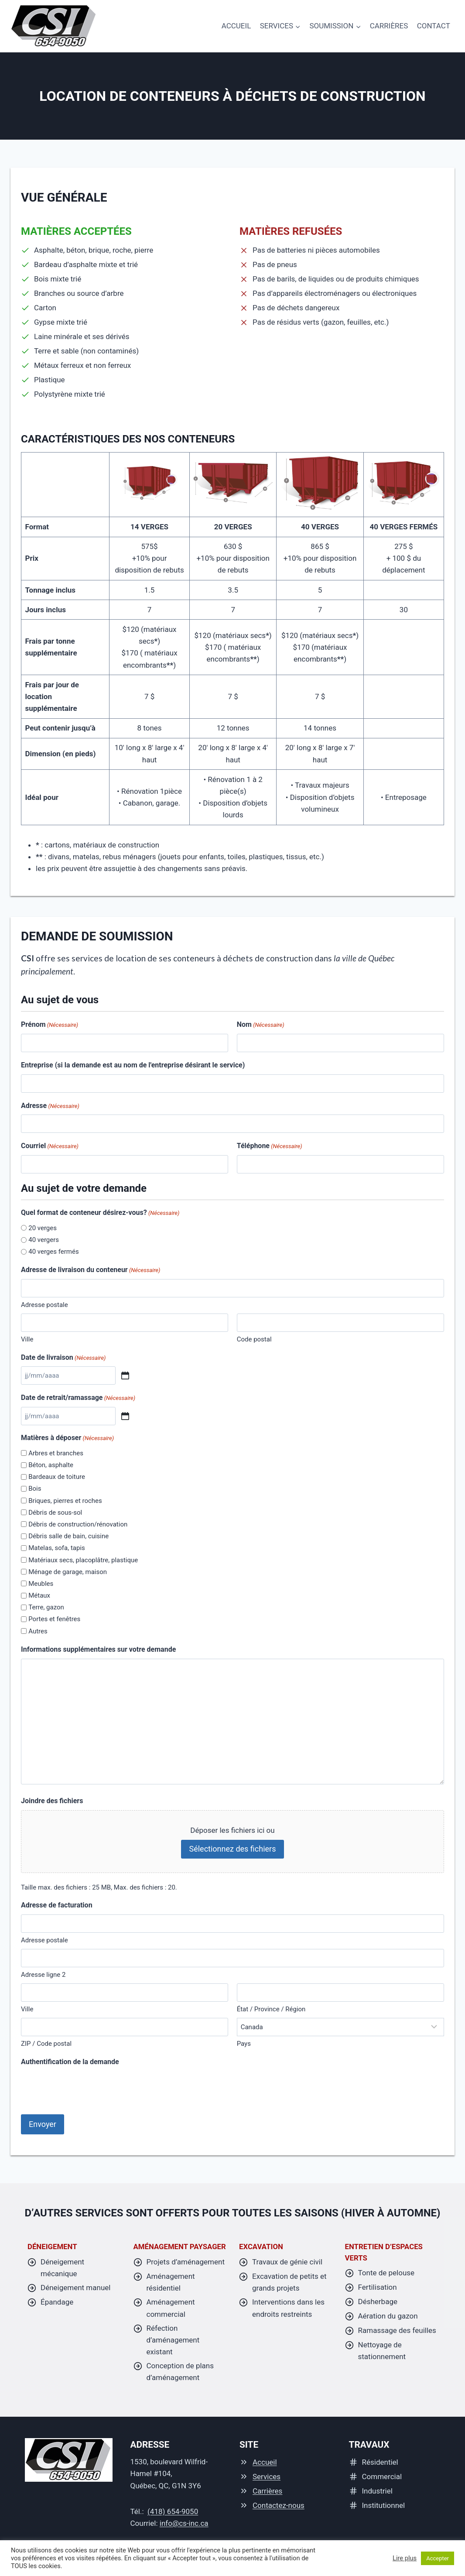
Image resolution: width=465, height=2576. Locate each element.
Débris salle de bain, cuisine (68, 1536)
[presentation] (87, 2088)
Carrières (389, 25)
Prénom (49, 1025)
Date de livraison (63, 1358)
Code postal (254, 1339)
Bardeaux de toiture (56, 1477)
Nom (260, 1025)
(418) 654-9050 (172, 2510)
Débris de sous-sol (55, 1512)
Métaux (39, 1595)
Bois (34, 1488)
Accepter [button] (437, 2558)
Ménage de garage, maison (67, 1572)
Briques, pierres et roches (65, 1501)
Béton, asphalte (50, 1465)
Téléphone (269, 1146)
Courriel (50, 1146)
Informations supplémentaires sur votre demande (98, 1649)
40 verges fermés (53, 1251)
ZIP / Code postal (46, 2044)
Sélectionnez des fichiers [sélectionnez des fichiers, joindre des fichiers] (232, 1848)
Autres (38, 1631)
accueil (236, 25)
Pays (244, 2044)
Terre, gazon (46, 1607)
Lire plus (405, 2558)
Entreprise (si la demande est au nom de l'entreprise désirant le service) (133, 1065)
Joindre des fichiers (52, 1801)
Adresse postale (44, 1305)
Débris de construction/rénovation (77, 1524)
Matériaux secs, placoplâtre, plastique (83, 1560)
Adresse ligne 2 (43, 1975)
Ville (27, 1339)
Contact (433, 25)
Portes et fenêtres (54, 1619)
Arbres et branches (55, 1453)
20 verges (42, 1228)
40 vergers (43, 1240)
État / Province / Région (271, 2009)
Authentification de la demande (70, 2062)
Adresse (50, 1106)
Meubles (40, 1584)
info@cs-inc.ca (184, 2522)
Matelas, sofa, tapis (56, 1548)
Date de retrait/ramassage (78, 1398)
